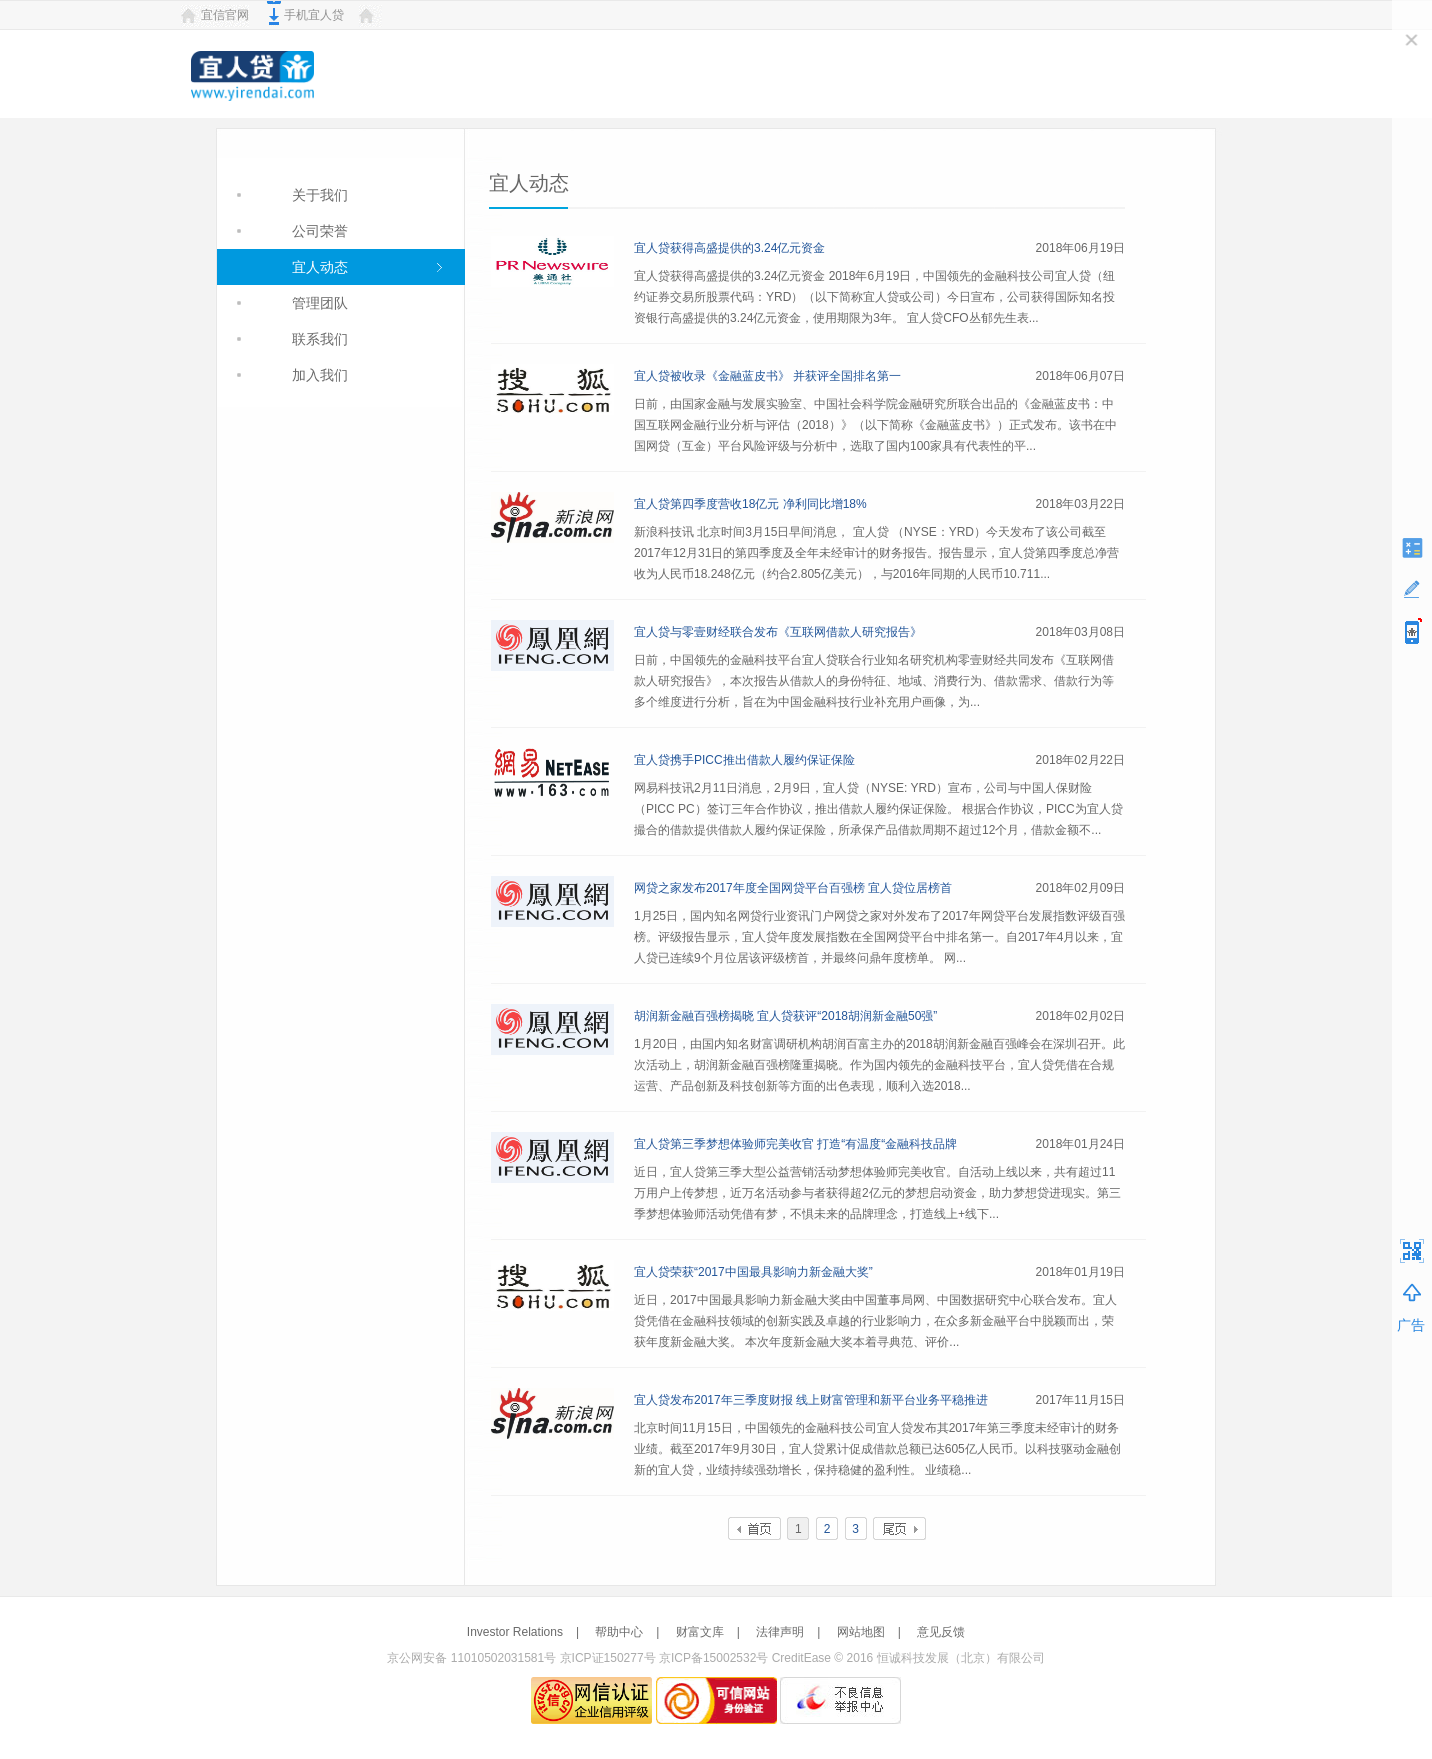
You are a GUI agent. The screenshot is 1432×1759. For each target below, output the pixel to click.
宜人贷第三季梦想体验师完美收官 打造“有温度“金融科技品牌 (795, 1144)
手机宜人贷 (314, 15)
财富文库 (700, 1632)
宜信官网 (225, 15)
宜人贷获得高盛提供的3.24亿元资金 (729, 248)
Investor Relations (515, 1632)
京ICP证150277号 (608, 1658)
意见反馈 (941, 1632)
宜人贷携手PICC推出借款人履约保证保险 (744, 760)
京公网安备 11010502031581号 (471, 1658)
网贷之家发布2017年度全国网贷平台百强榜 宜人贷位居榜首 (793, 888)
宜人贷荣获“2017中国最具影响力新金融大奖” (753, 1272)
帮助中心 (619, 1632)
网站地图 (861, 1632)
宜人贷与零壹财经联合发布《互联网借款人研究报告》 (778, 632)
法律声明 (780, 1632)
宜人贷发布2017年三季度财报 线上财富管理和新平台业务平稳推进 (811, 1400)
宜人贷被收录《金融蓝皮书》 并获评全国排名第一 (767, 376)
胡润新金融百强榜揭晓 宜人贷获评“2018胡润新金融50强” (785, 1016)
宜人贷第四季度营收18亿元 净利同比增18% (750, 504)
